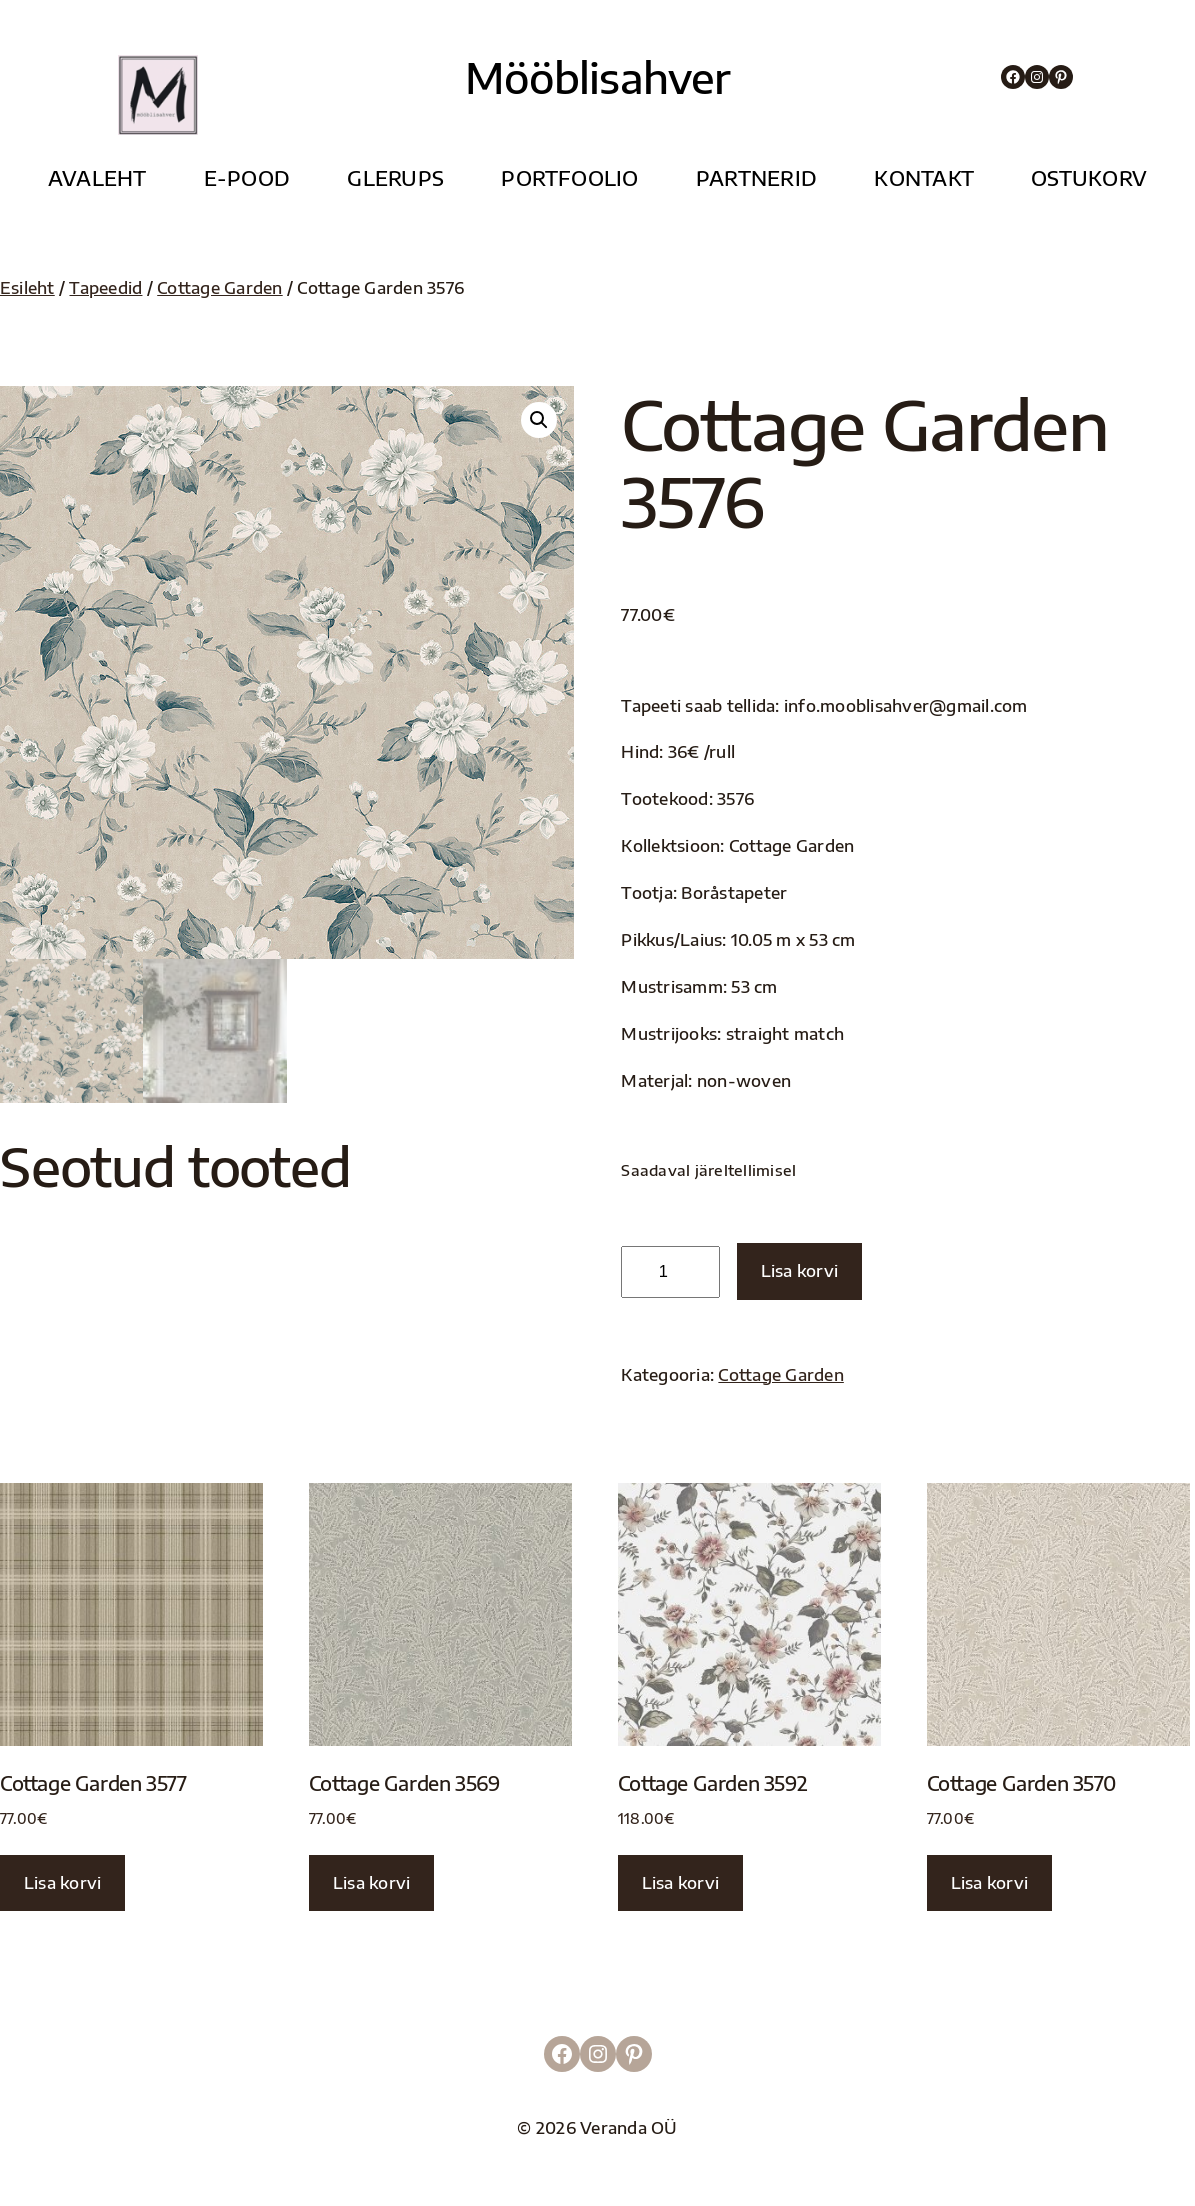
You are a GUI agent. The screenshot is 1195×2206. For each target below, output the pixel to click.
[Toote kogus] (670, 1272)
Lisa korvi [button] (62, 1882)
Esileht (27, 287)
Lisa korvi (799, 1270)
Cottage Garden (219, 287)
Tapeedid (105, 287)
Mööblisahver (598, 77)
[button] (539, 420)
